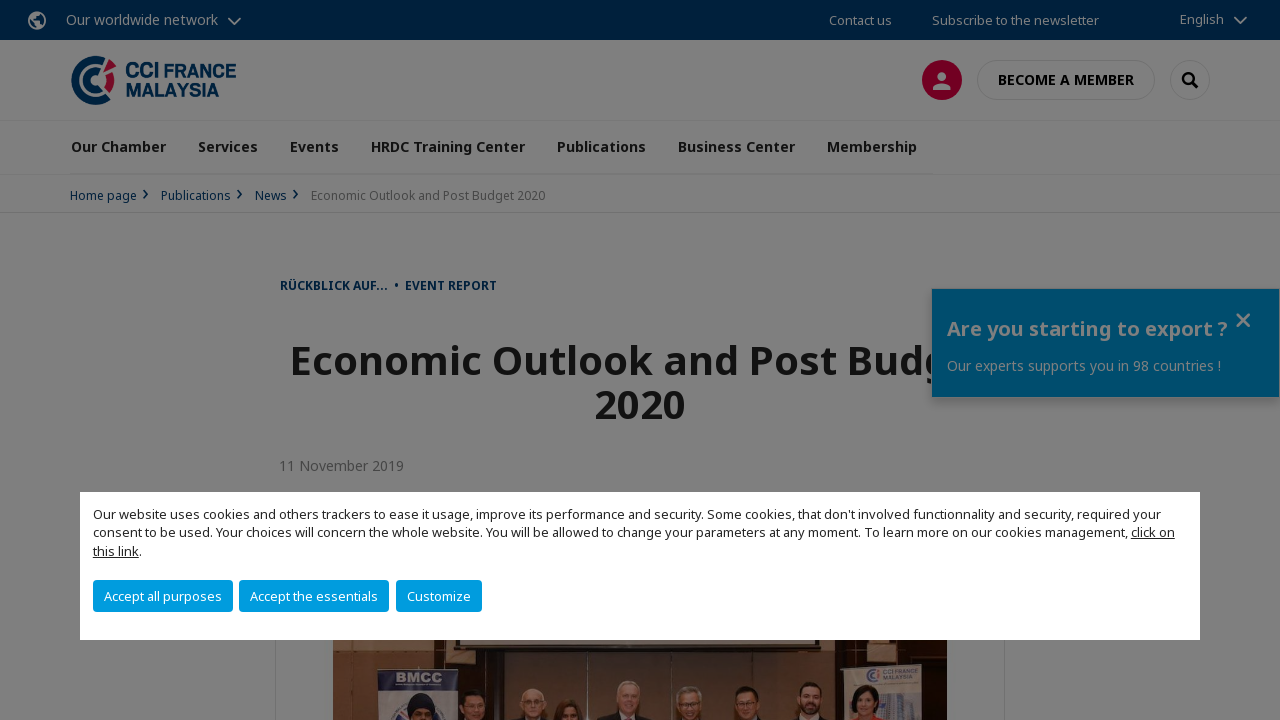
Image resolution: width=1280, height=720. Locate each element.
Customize (439, 596)
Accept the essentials (314, 596)
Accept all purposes (163, 596)
